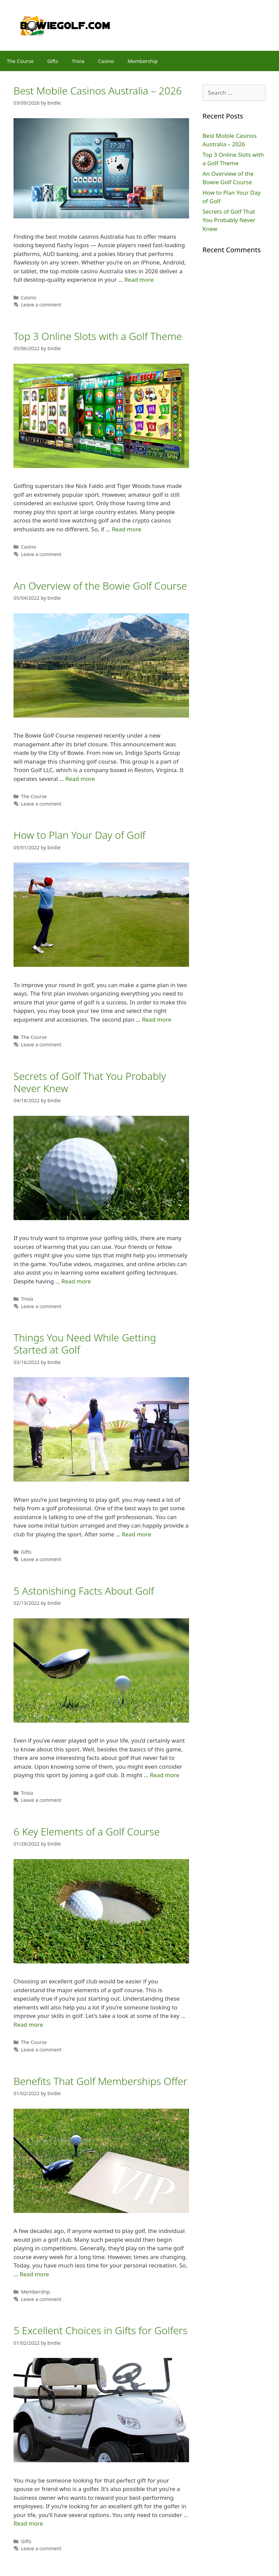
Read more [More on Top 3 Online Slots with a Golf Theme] (126, 529)
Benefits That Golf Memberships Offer (100, 2081)
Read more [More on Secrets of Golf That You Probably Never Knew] (76, 1281)
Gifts (53, 61)
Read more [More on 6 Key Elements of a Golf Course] (28, 2024)
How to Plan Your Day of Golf (79, 835)
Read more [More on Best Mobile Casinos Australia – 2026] (139, 279)
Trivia (78, 61)
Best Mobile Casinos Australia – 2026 (98, 91)
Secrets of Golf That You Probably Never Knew (90, 1082)
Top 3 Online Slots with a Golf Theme (98, 336)
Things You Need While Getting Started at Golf (85, 1343)
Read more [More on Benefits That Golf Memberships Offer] (34, 2274)
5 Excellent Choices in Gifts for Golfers (100, 2330)
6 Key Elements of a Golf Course (87, 1831)
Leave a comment (41, 304)
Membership (142, 61)
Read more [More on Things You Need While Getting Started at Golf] (136, 1534)
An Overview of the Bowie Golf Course (100, 586)
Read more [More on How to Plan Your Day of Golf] (156, 1019)
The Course (20, 61)
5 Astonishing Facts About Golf (84, 1591)
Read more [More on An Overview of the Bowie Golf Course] (80, 779)
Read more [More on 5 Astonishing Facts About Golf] (164, 1775)
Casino (106, 61)
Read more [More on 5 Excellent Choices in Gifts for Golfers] (28, 2523)
